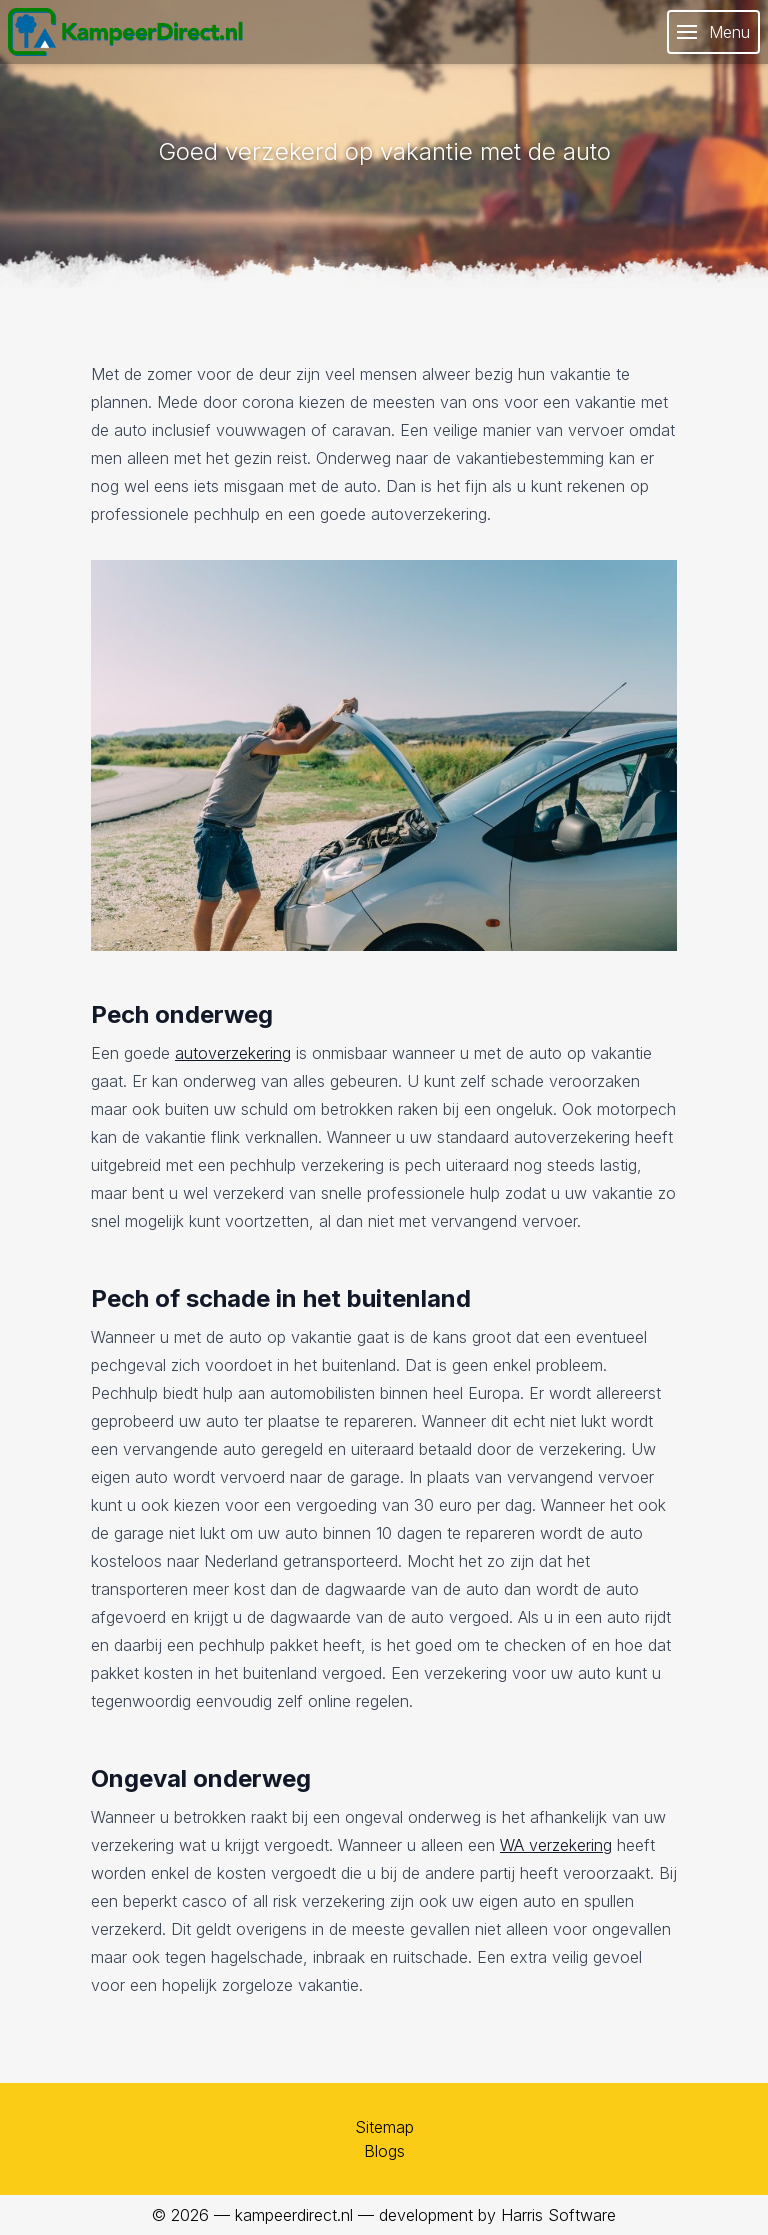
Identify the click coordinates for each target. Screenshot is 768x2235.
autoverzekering (233, 1053)
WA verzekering (556, 1845)
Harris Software (558, 2215)
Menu (713, 32)
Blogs (384, 2151)
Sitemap (384, 2127)
